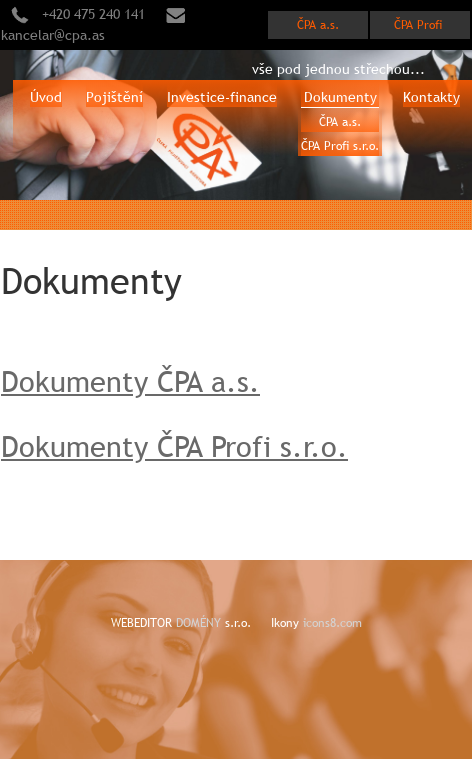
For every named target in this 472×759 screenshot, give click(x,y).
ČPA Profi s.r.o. (340, 146)
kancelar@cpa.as (53, 35)
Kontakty (431, 97)
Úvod (46, 97)
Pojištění (114, 97)
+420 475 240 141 (93, 14)
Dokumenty (340, 97)
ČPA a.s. (318, 25)
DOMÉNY (200, 623)
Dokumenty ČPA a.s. (130, 381)
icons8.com (332, 623)
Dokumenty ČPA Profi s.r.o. (174, 446)
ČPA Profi (420, 25)
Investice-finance (222, 97)
